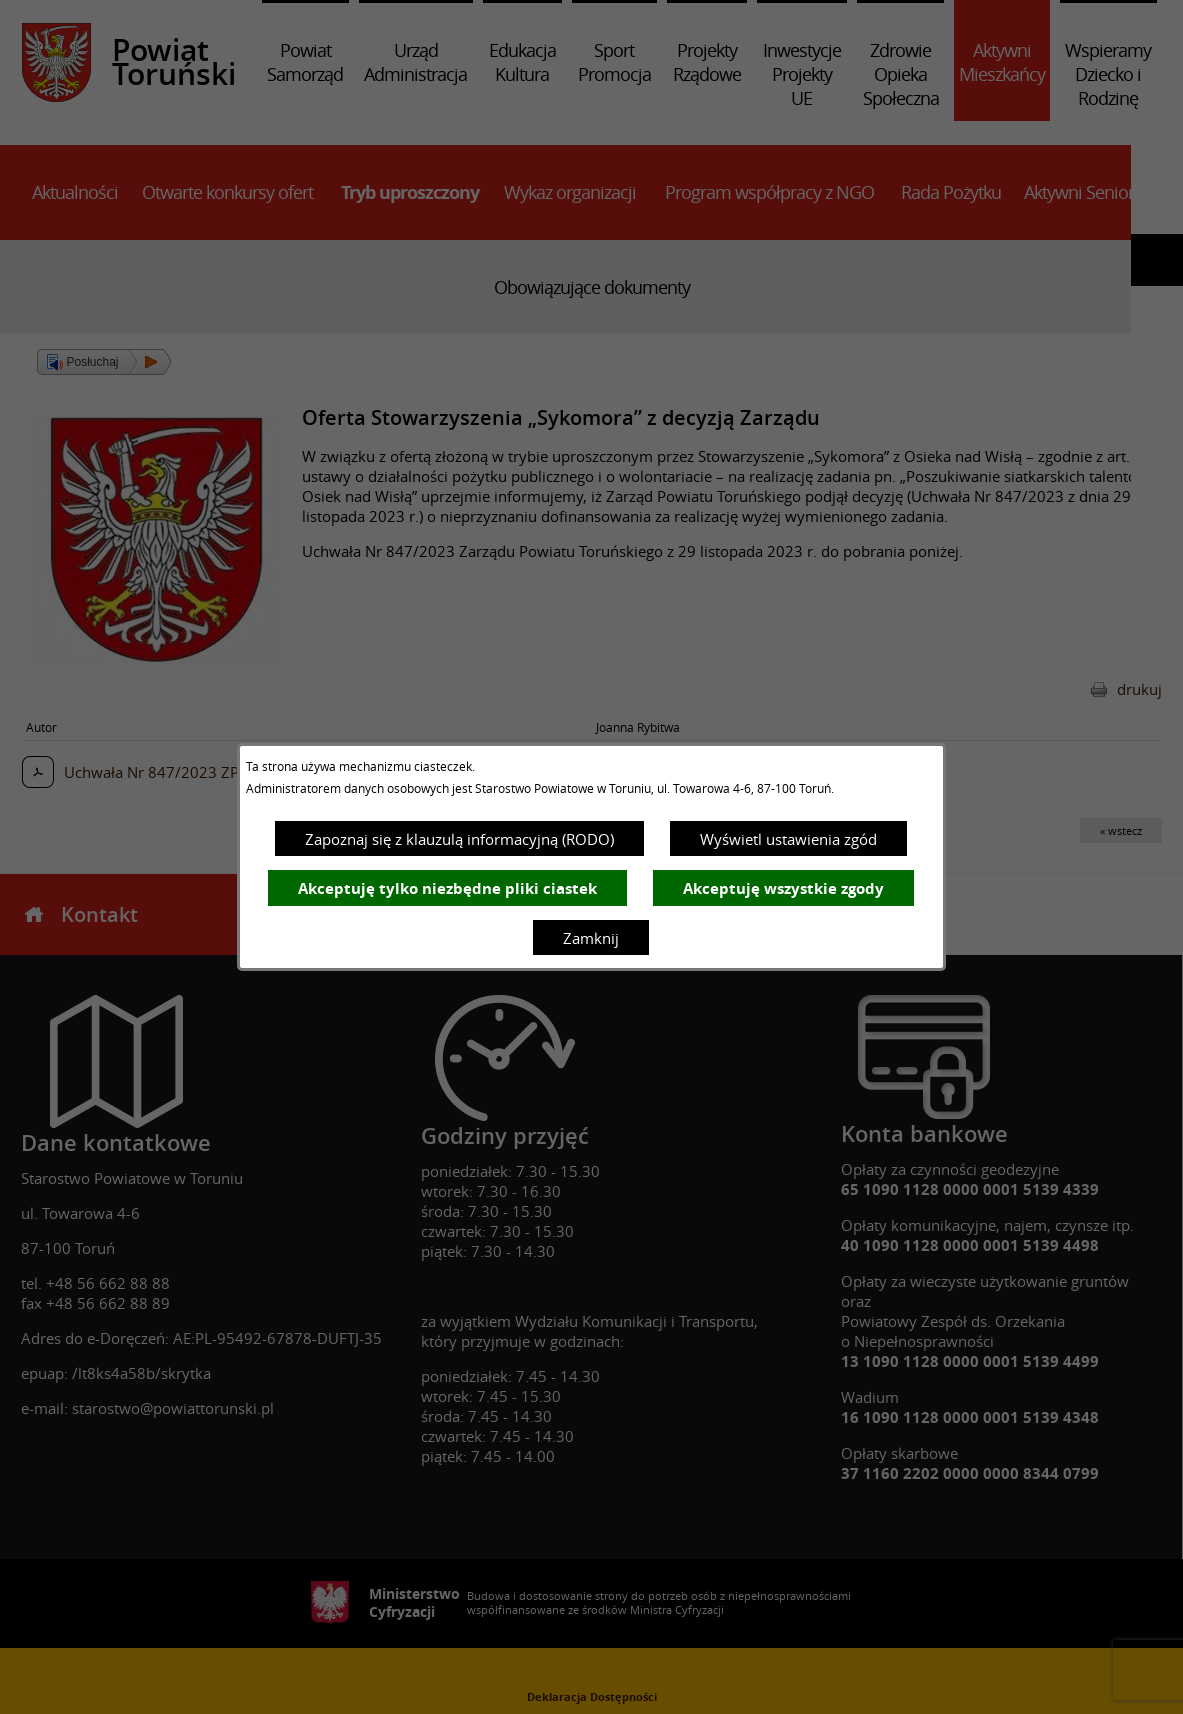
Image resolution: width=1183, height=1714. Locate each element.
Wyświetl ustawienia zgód (788, 839)
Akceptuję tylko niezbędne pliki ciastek (447, 888)
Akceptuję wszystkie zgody (783, 888)
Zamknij (591, 938)
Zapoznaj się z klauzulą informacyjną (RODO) (459, 839)
